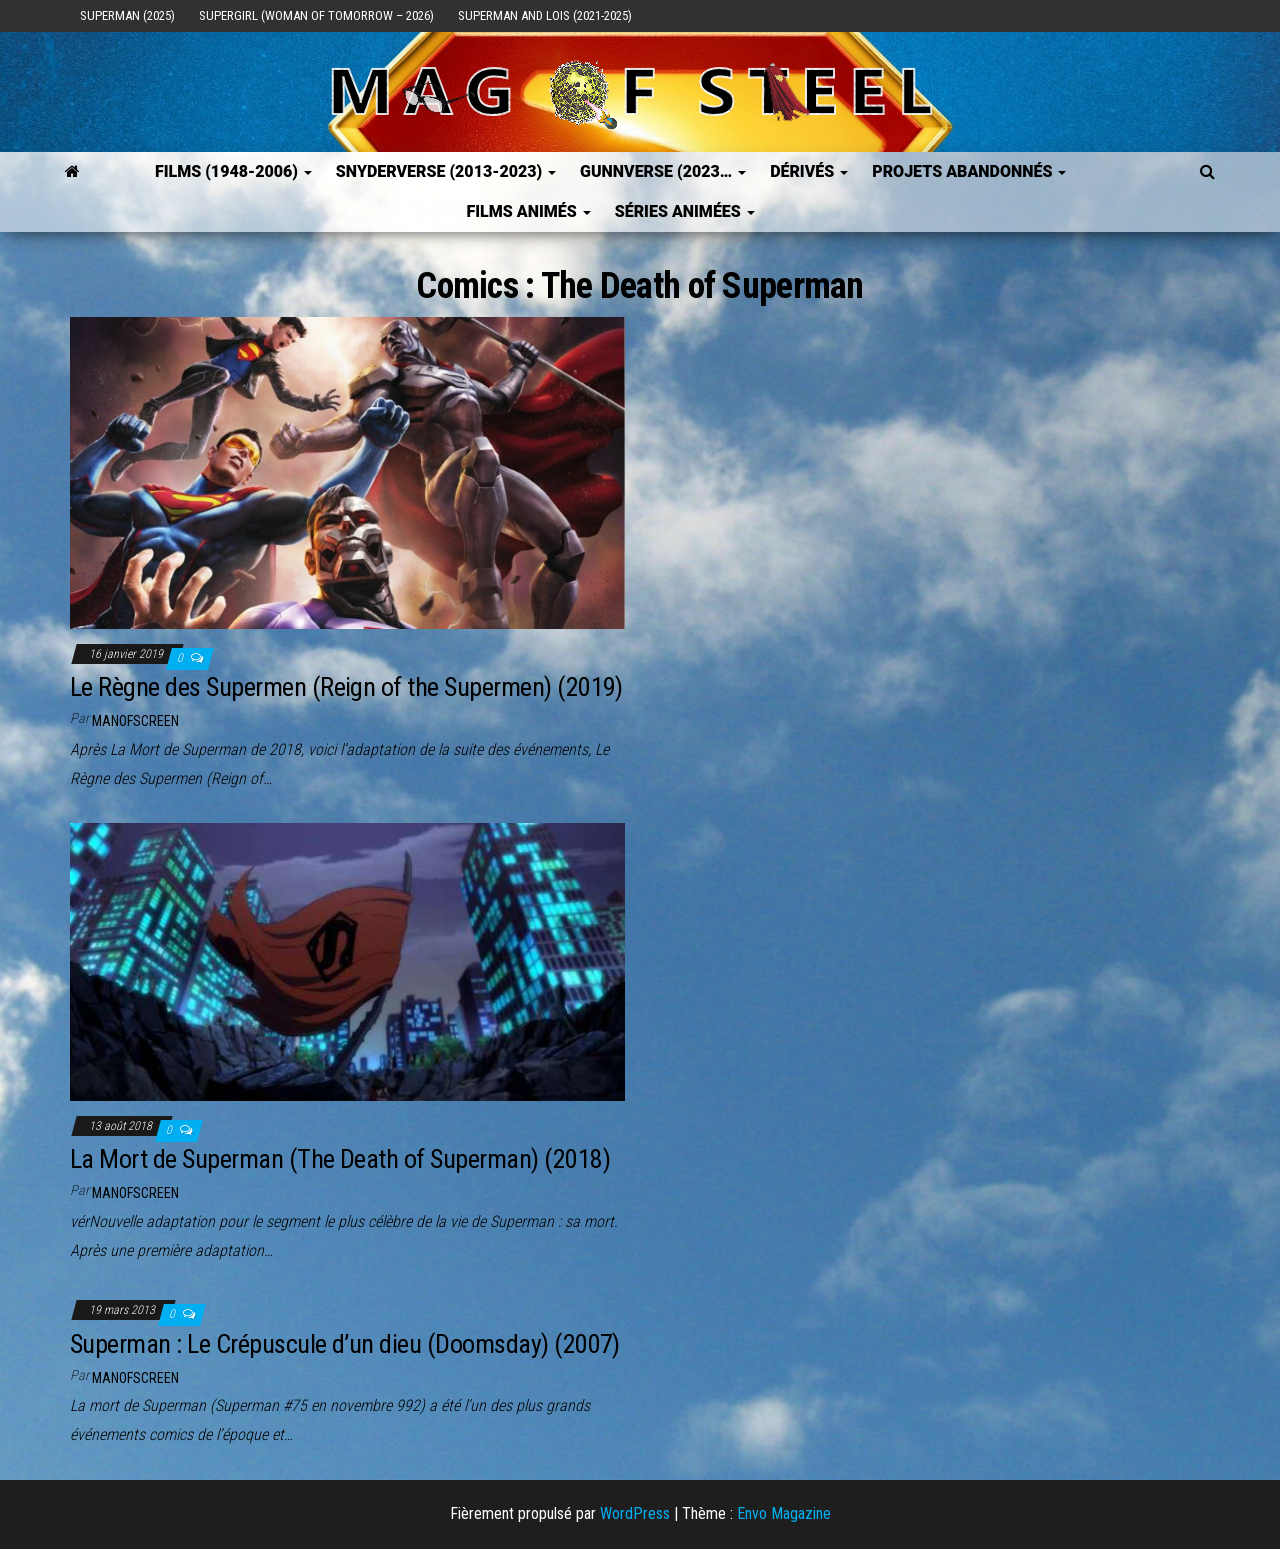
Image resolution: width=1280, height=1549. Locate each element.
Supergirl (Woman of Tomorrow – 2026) (316, 15)
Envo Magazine (784, 1513)
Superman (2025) (127, 15)
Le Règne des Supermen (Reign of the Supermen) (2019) (346, 687)
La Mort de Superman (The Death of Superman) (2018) (340, 1159)
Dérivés (809, 171)
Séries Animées (685, 211)
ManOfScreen (135, 721)
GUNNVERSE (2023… (663, 171)
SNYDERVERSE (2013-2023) (446, 171)
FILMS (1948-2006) (233, 171)
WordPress (635, 1513)
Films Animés (528, 211)
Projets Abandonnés (969, 171)
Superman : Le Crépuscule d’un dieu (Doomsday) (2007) (345, 1344)
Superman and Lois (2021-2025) (545, 15)
